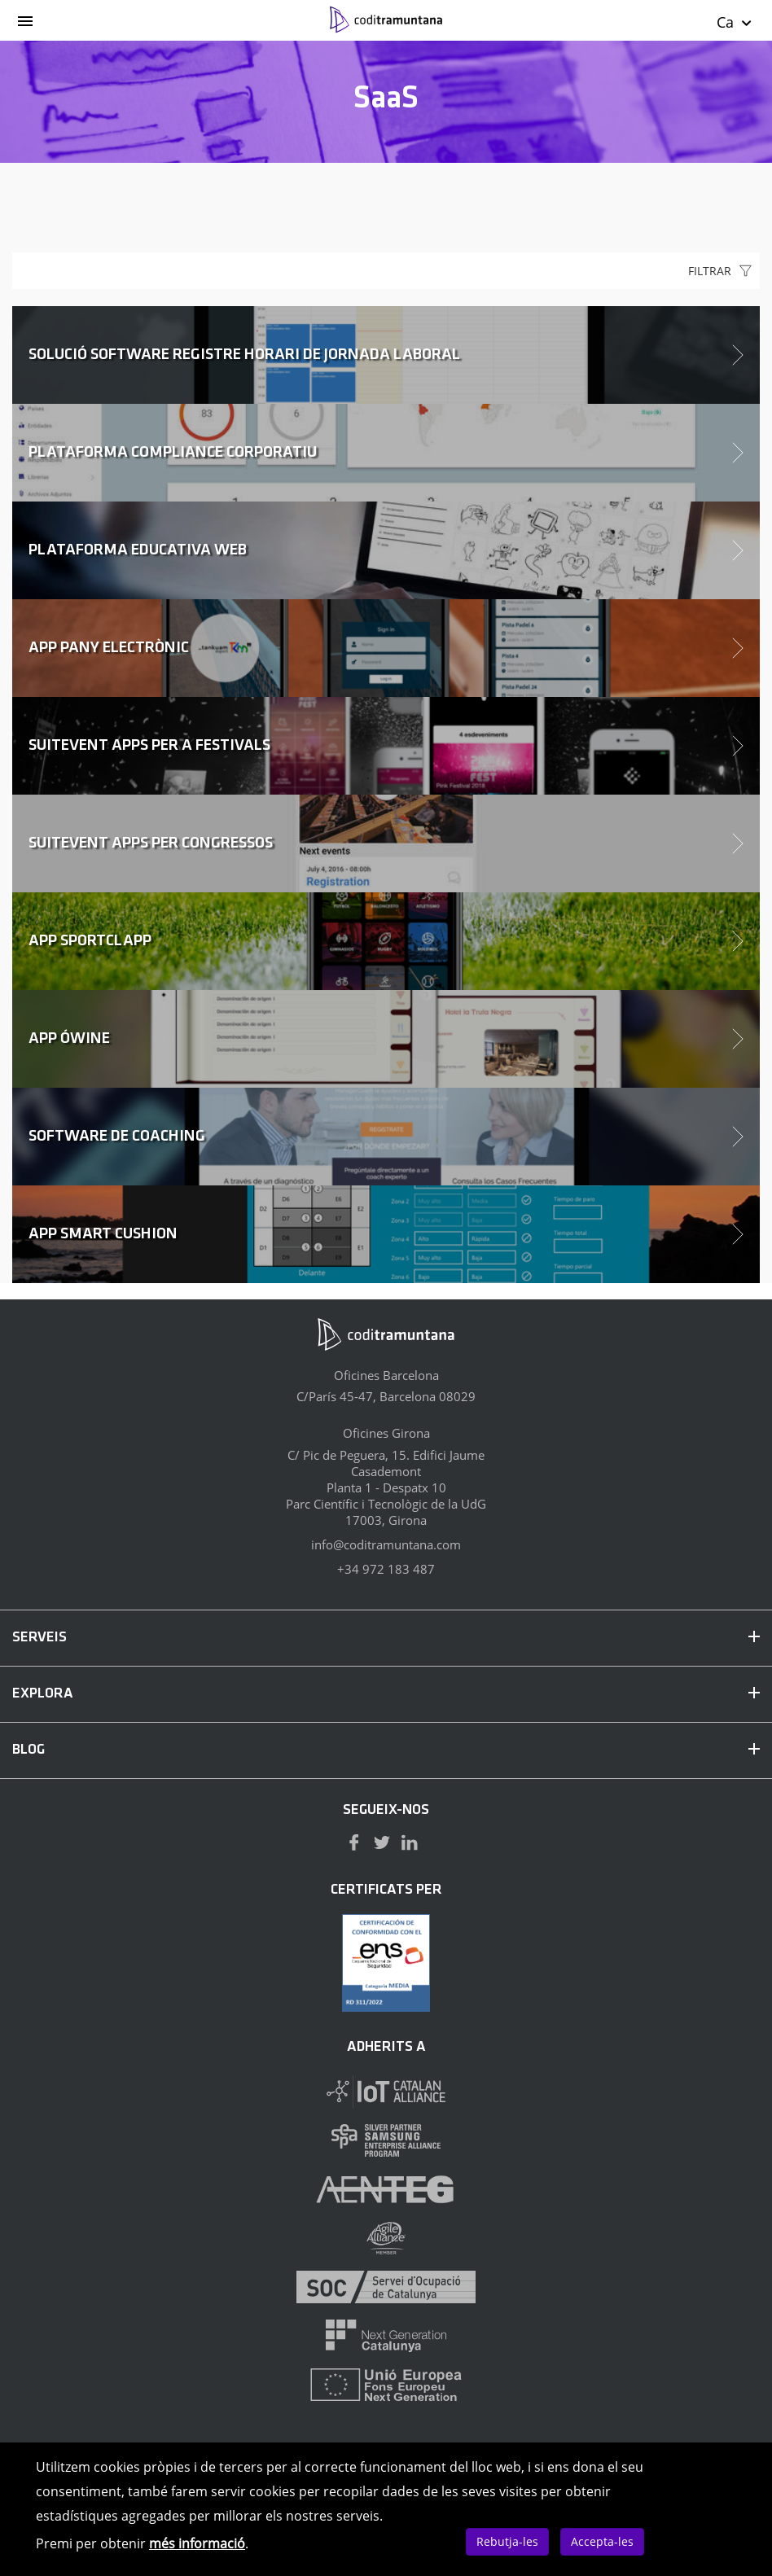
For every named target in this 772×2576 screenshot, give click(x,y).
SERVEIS (386, 1637)
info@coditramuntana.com (386, 1544)
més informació (197, 2543)
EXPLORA (386, 1694)
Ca (735, 22)
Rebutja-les (507, 2541)
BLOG (386, 1750)
